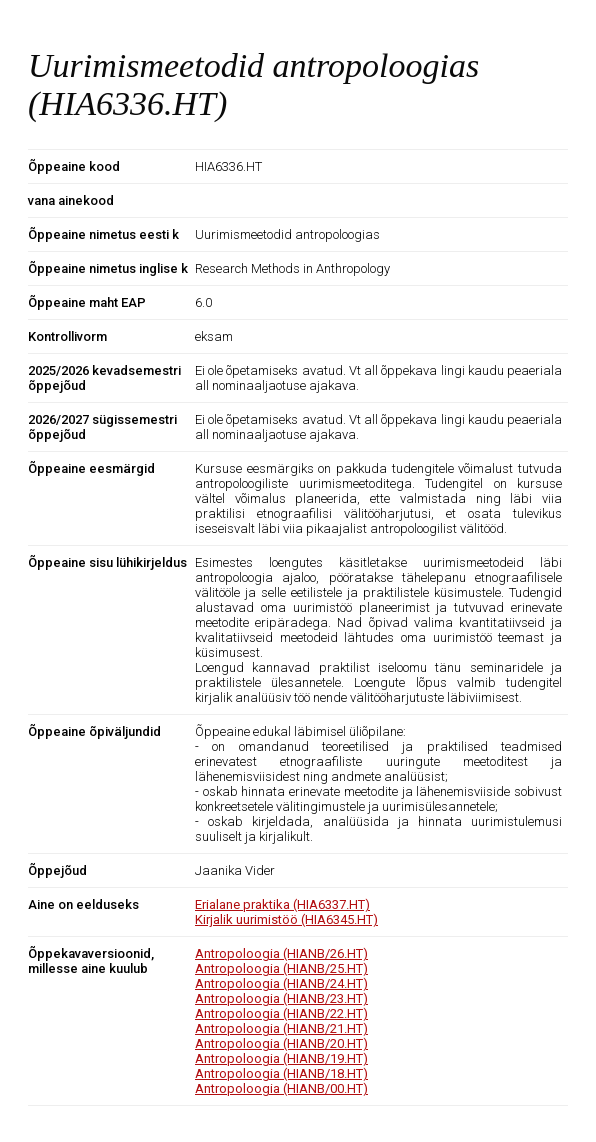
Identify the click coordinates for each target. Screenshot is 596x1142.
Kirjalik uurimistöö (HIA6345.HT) (286, 919)
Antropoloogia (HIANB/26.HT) (281, 953)
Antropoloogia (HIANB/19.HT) (281, 1058)
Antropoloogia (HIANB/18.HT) (281, 1073)
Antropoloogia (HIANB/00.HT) (281, 1088)
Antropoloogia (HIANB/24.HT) (281, 983)
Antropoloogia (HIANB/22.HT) (281, 1013)
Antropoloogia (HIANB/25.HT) (281, 968)
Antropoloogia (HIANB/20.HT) (281, 1043)
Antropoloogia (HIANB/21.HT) (281, 1028)
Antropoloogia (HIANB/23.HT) (281, 998)
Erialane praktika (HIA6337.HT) (282, 904)
